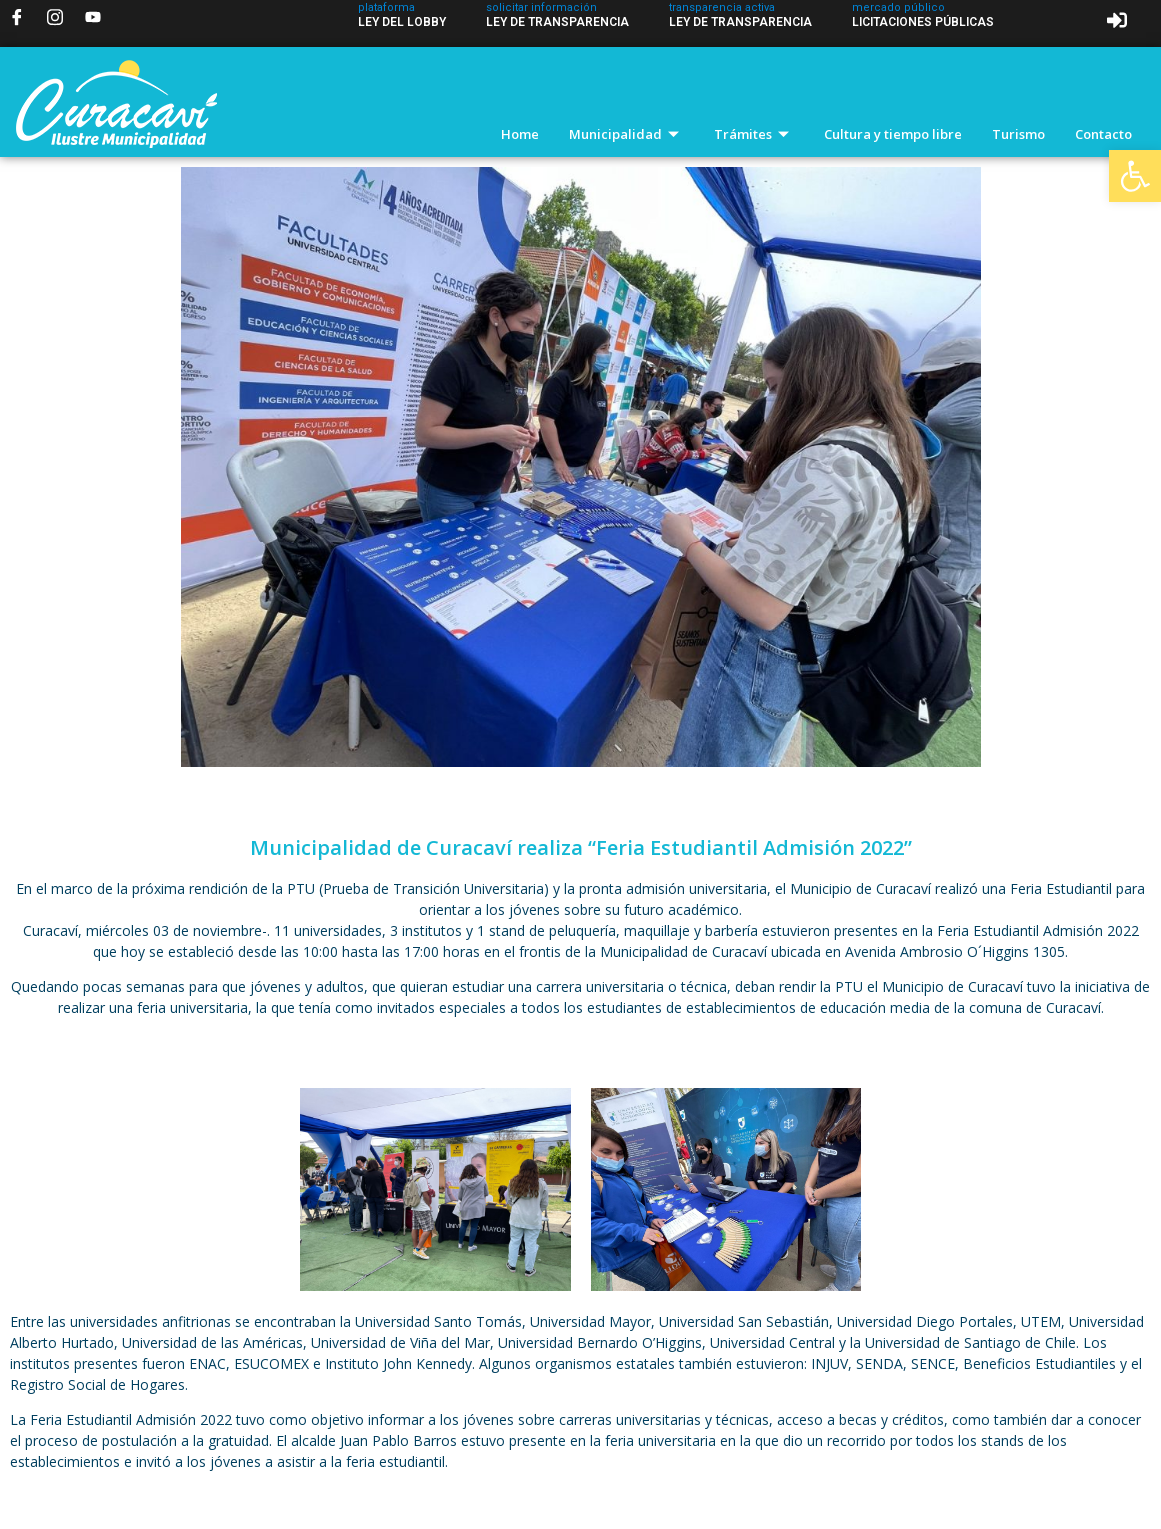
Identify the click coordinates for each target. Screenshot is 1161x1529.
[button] (1135, 176)
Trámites (754, 134)
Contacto (1103, 134)
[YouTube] (93, 17)
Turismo (1018, 134)
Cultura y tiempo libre (893, 134)
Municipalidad (626, 134)
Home (520, 134)
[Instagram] (55, 17)
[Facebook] (17, 17)
